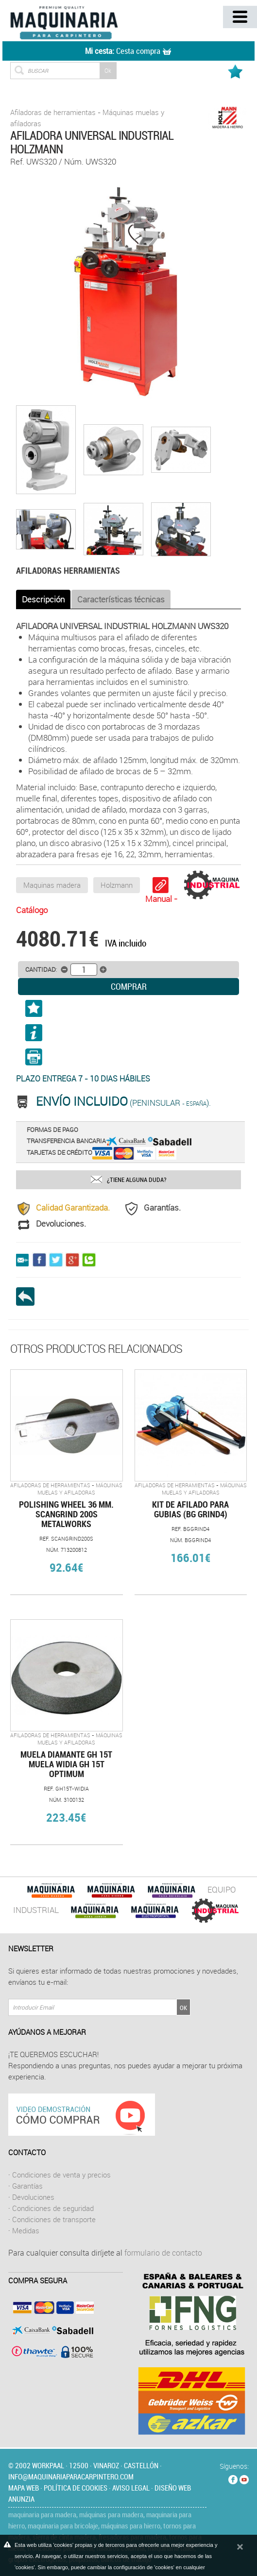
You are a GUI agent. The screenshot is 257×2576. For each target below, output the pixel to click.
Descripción (43, 599)
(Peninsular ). (123, 1102)
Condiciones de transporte (54, 2219)
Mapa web (23, 2488)
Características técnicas (121, 599)
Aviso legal (131, 2488)
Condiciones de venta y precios (61, 2174)
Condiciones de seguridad (53, 2208)
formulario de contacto (163, 2252)
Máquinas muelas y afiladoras (79, 1488)
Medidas (25, 2230)
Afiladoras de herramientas (53, 112)
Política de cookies (75, 2488)
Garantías (27, 2186)
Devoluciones (33, 2197)
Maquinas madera (52, 885)
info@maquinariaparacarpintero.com (71, 2476)
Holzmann (117, 885)
